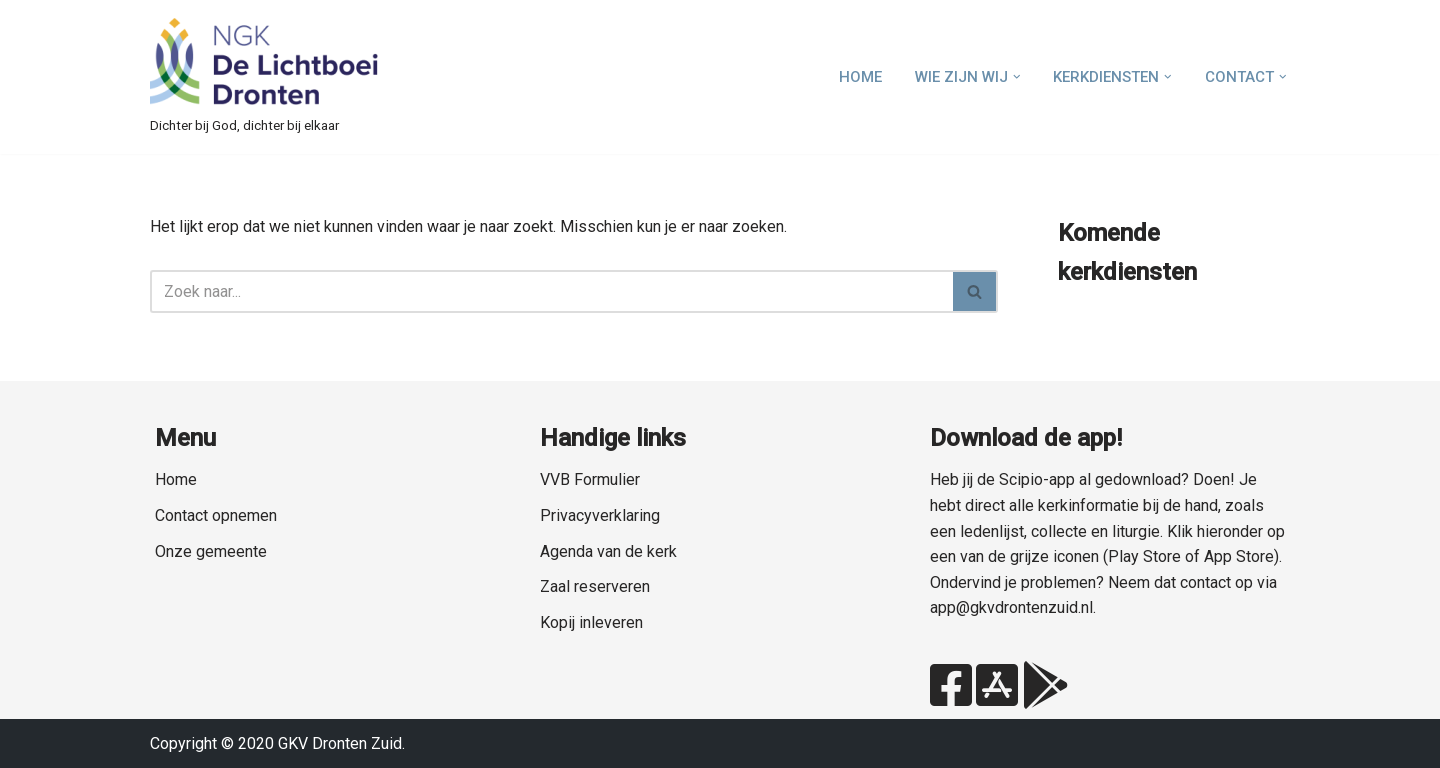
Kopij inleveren (591, 622)
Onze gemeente (211, 551)
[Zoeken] (551, 291)
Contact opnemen (216, 515)
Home (860, 77)
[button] (1017, 77)
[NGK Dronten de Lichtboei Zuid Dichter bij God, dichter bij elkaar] (265, 77)
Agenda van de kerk (608, 551)
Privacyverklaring (600, 515)
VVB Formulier (590, 479)
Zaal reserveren (595, 586)
